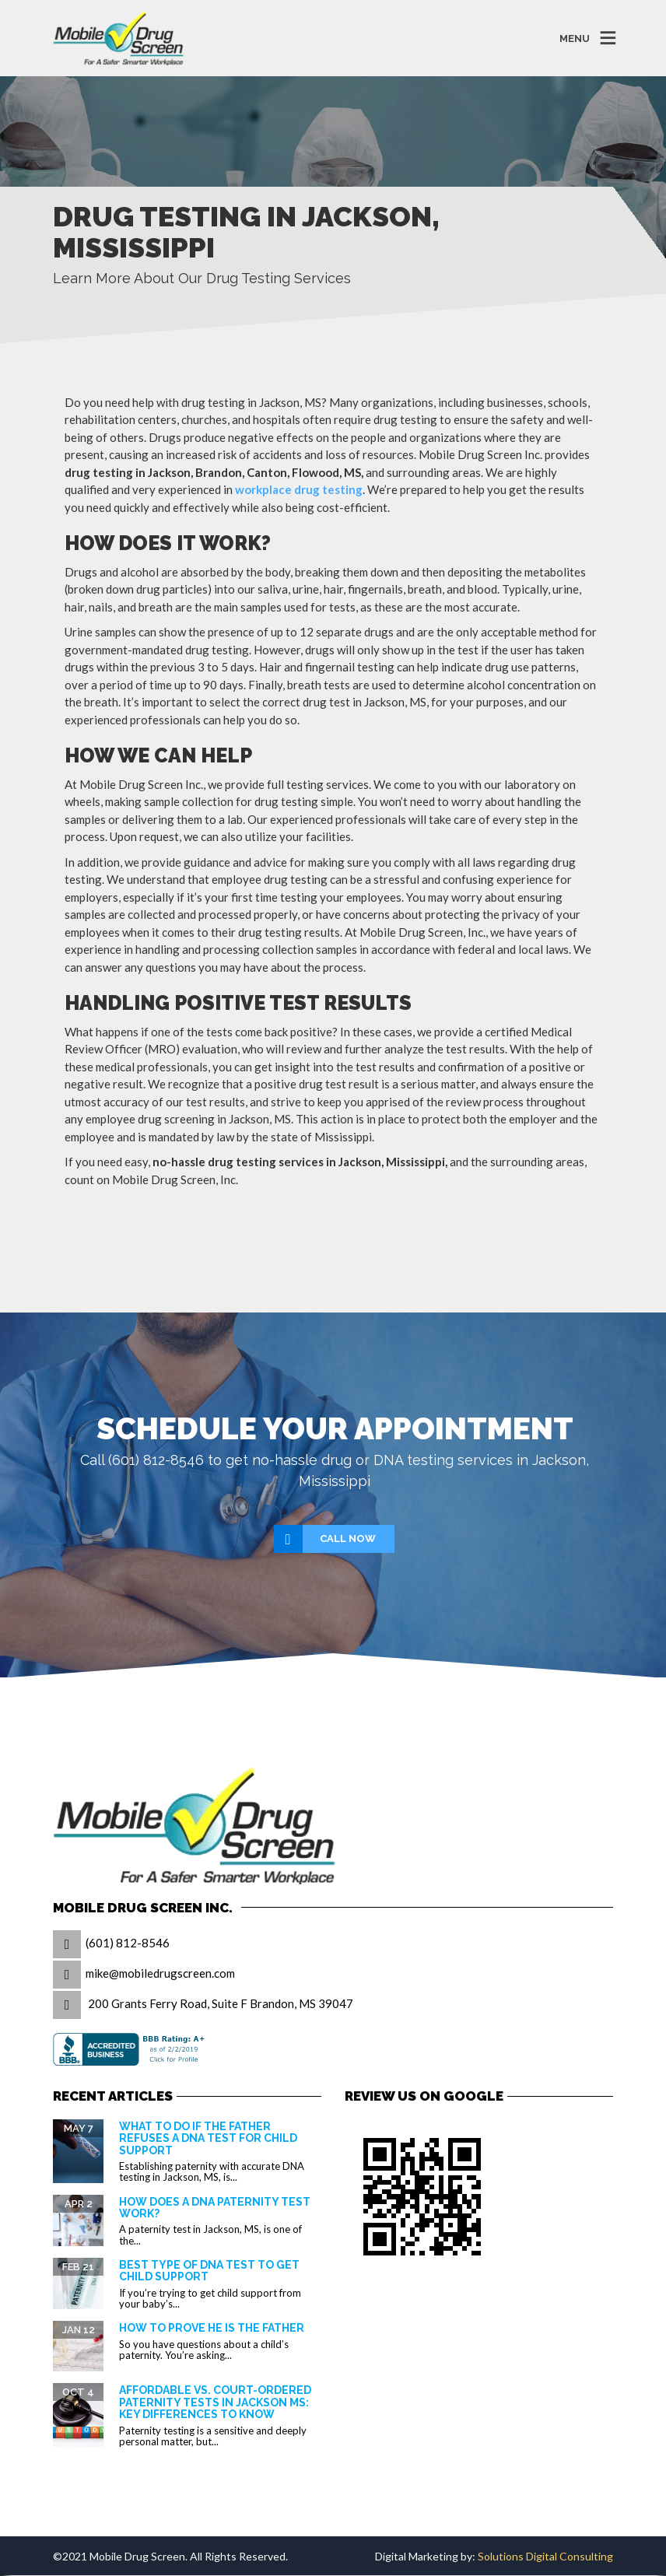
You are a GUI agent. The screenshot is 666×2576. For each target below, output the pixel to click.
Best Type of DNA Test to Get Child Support (209, 2271)
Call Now (325, 1539)
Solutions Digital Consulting (545, 2556)
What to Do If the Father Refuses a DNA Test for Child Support (208, 2138)
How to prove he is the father (211, 2328)
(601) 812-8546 (128, 1943)
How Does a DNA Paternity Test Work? (214, 2208)
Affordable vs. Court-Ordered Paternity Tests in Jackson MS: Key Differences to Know (215, 2402)
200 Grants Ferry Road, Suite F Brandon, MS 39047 (220, 2003)
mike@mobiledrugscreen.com (160, 1973)
